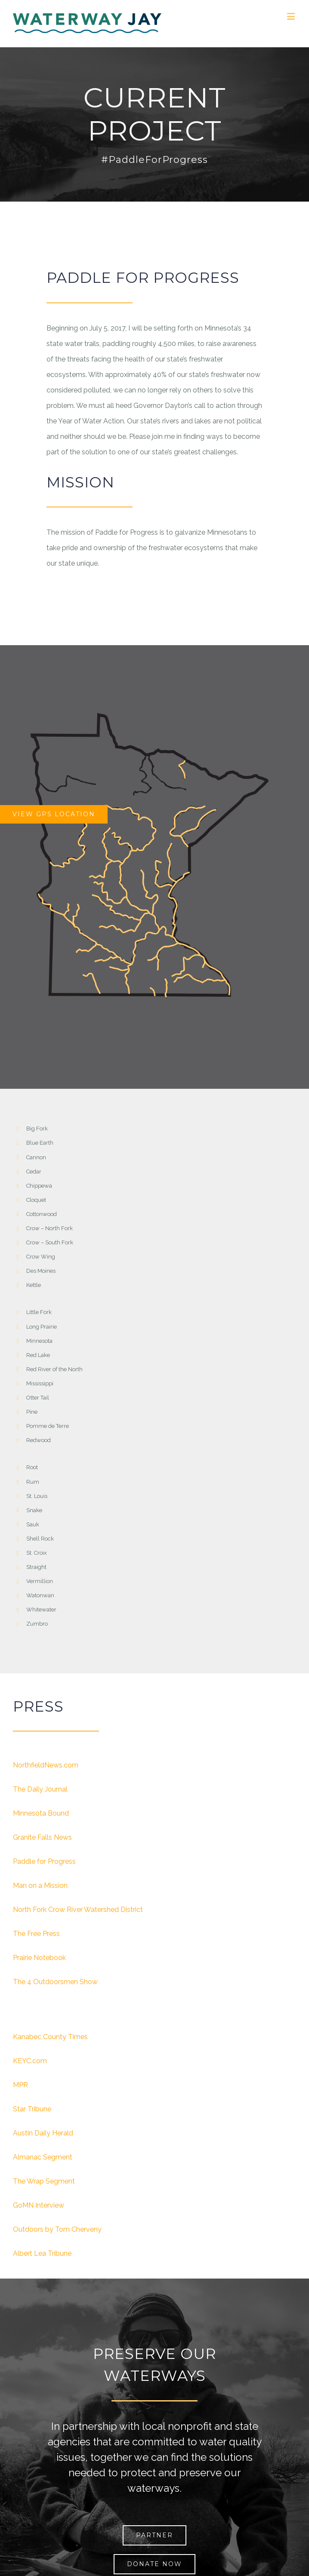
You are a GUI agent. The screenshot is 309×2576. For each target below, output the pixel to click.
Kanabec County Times (50, 2037)
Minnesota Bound (41, 1813)
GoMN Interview (38, 2205)
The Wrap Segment (44, 2181)
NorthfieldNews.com (45, 1765)
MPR (20, 2085)
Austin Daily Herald (43, 2133)
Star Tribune (32, 2109)
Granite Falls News (42, 1837)
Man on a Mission (40, 1885)
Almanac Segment (42, 2157)
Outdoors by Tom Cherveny (57, 2229)
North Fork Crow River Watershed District (78, 1909)
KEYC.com (30, 2061)
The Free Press (36, 1934)
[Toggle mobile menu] (291, 16)
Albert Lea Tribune (42, 2253)
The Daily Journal (40, 1789)
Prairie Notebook (39, 1958)
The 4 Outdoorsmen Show (55, 1982)
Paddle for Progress (44, 1861)
